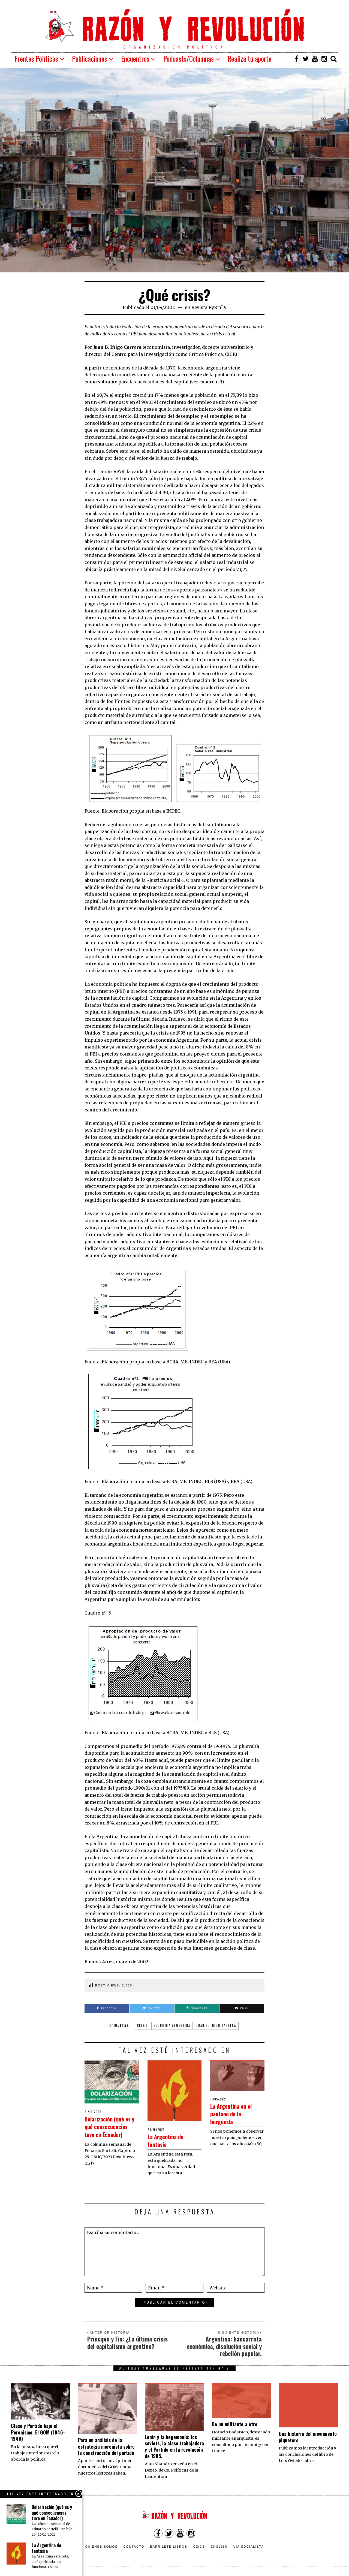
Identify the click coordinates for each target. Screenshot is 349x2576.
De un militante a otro (234, 2424)
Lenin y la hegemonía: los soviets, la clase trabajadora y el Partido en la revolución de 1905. (174, 2446)
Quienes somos (101, 2546)
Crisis (142, 2025)
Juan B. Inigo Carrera (216, 2025)
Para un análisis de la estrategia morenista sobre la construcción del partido (106, 2446)
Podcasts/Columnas (188, 58)
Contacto (133, 2546)
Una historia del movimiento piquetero (308, 2436)
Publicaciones (89, 58)
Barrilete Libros (168, 2546)
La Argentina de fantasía (170, 2140)
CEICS (199, 2546)
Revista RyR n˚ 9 (209, 307)
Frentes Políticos (36, 58)
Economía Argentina (172, 2025)
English (219, 2546)
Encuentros (135, 58)
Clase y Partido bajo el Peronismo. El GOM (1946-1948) (38, 2432)
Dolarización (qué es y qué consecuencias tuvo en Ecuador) (109, 2130)
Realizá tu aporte (250, 58)
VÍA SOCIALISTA (248, 2546)
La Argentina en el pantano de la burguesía (236, 2113)
